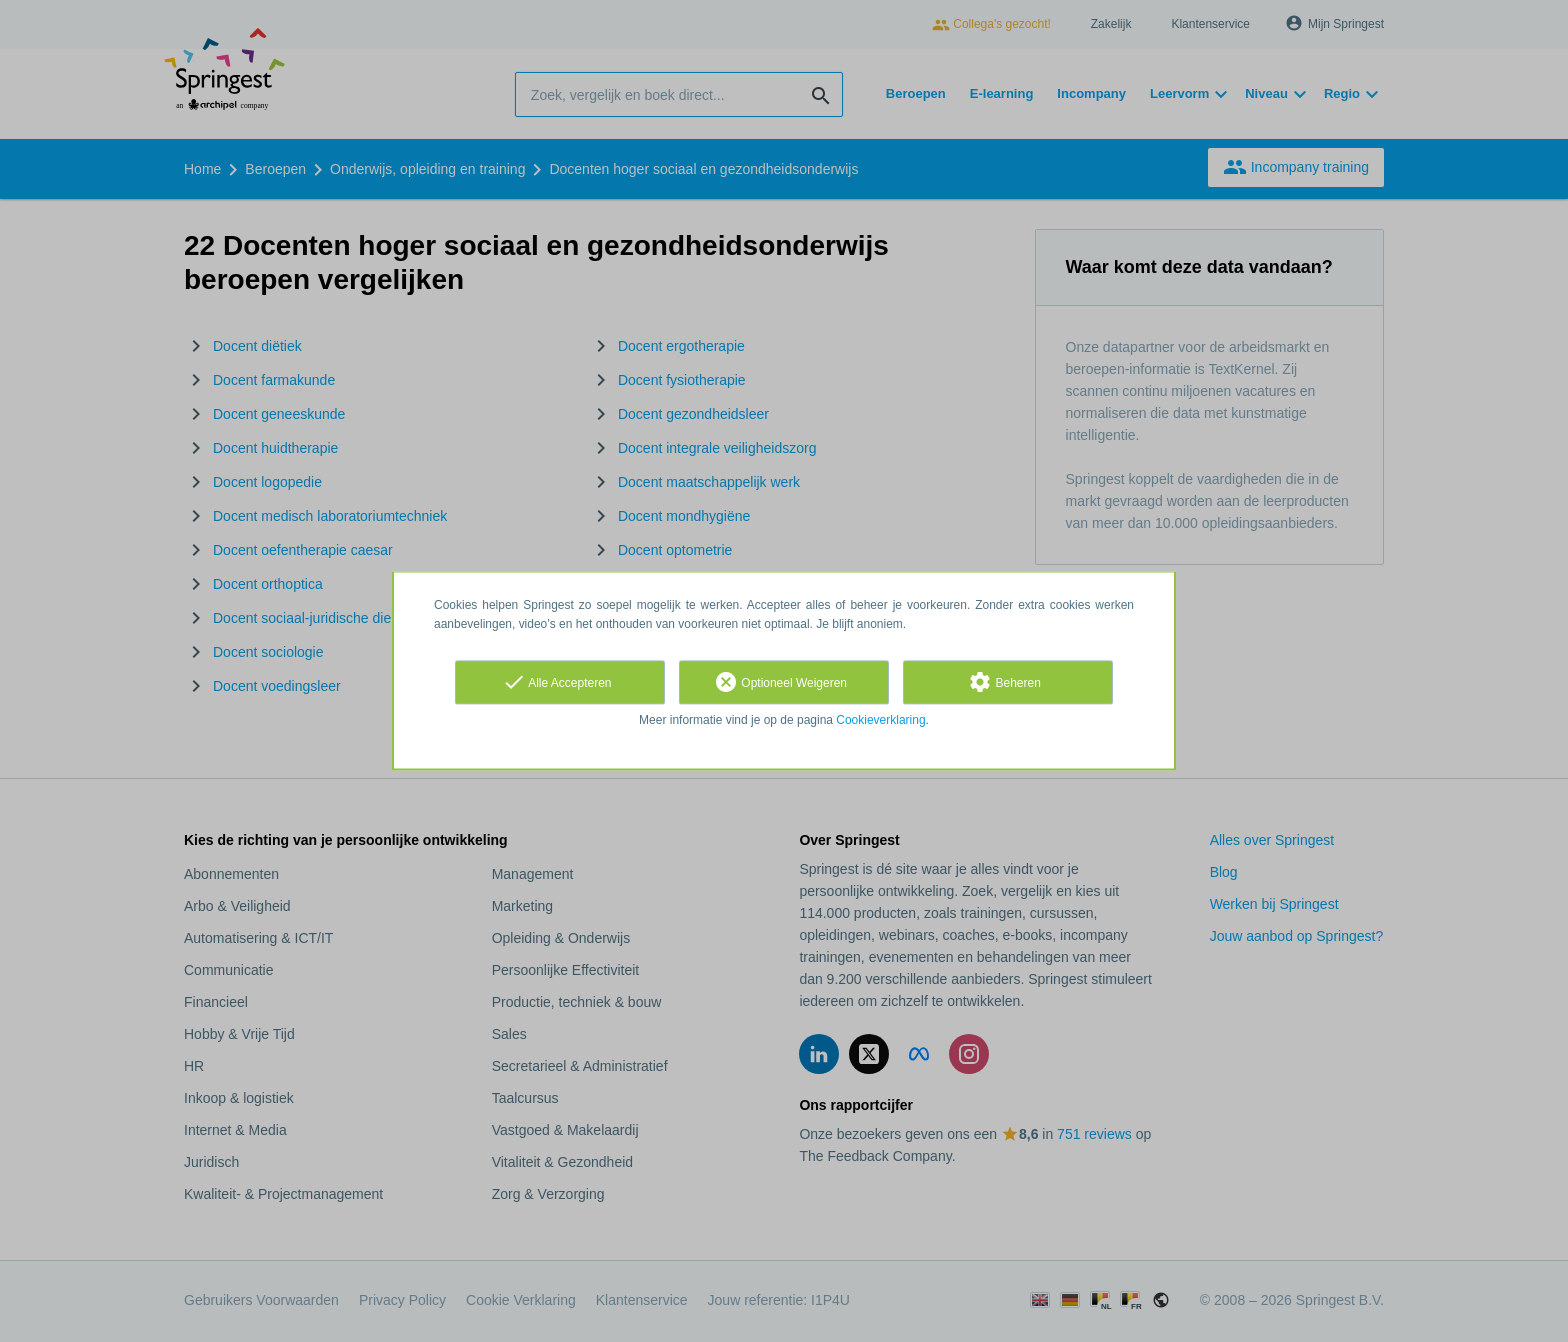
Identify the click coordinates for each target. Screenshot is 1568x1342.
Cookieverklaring (880, 720)
